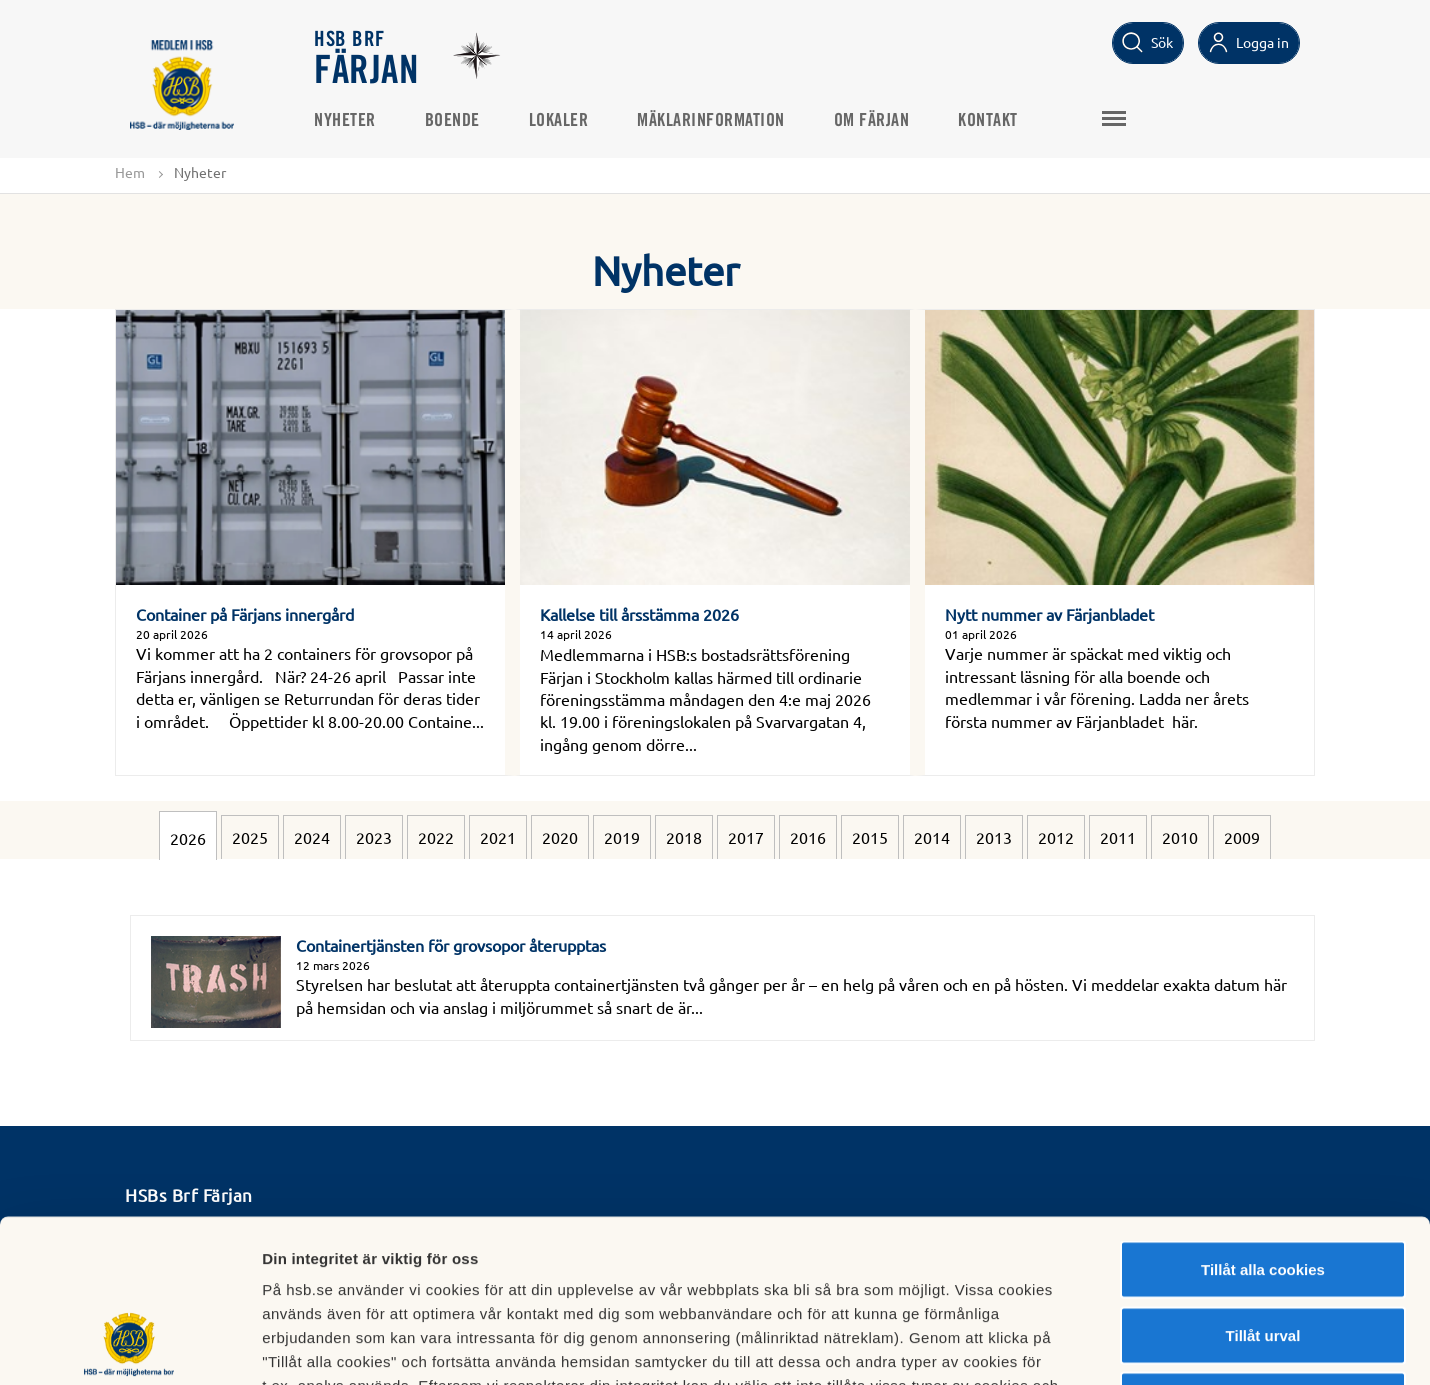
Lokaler (560, 121)
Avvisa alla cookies (1262, 1253)
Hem (130, 172)
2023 (374, 837)
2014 (932, 837)
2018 (684, 837)
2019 (622, 837)
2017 (746, 837)
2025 (250, 837)
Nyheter (346, 121)
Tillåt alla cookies (1263, 1122)
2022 (436, 837)
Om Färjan (873, 121)
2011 (1118, 837)
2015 (870, 837)
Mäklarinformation (712, 121)
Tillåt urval (1263, 1188)
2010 (1180, 837)
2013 (994, 837)
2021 (498, 837)
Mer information (1063, 1345)
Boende (453, 121)
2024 (312, 837)
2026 (188, 838)
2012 (1056, 837)
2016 (808, 837)
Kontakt (989, 121)
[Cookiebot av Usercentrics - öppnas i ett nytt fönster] (129, 1346)
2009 (1242, 837)
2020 (560, 837)
